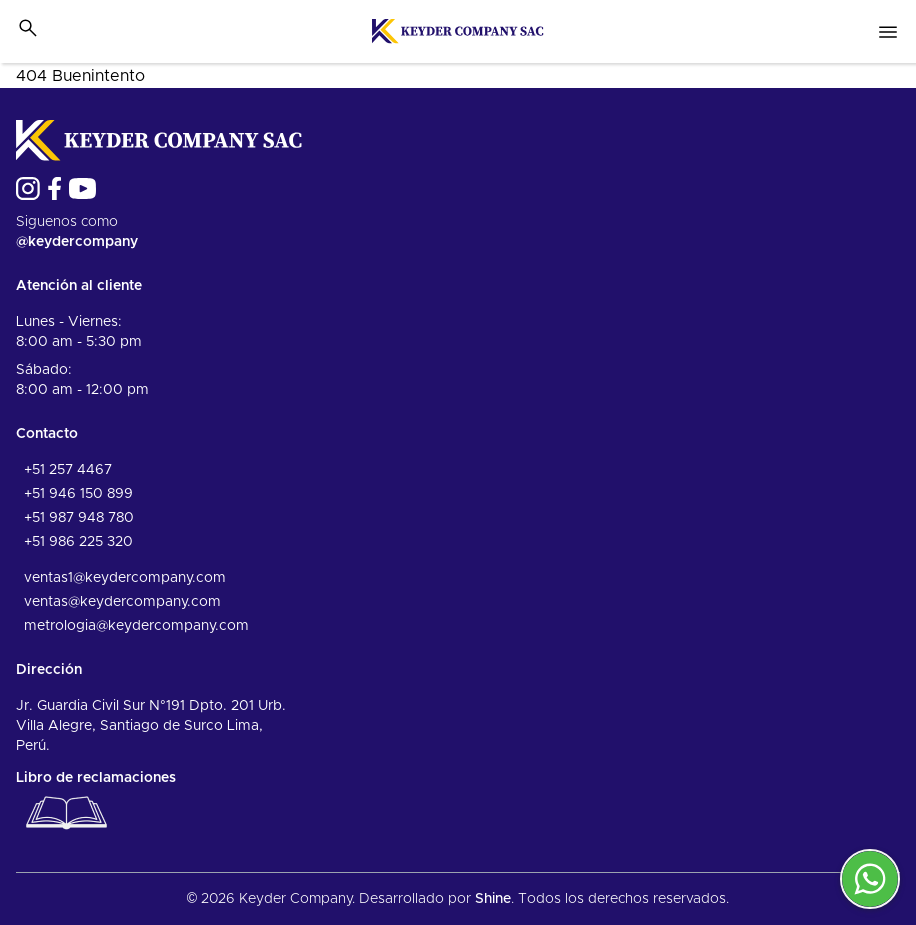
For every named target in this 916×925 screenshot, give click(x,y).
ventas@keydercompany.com (122, 602)
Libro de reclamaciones (96, 805)
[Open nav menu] (888, 32)
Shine (493, 899)
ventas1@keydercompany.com (125, 578)
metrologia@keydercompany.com (136, 626)
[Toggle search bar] (28, 28)
